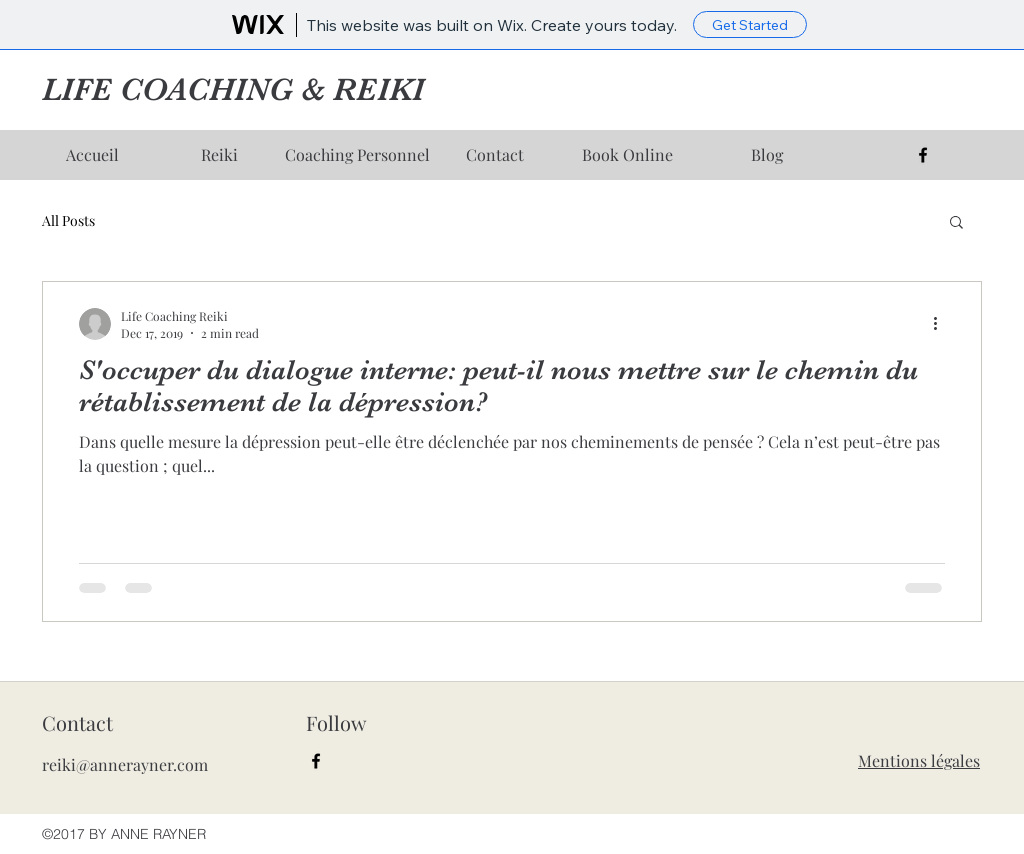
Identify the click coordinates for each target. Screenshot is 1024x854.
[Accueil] (92, 155)
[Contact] (495, 155)
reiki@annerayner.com (125, 764)
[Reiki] (219, 155)
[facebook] (923, 155)
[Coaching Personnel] (357, 155)
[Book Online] (627, 155)
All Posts (68, 220)
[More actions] (942, 324)
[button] (956, 223)
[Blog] (767, 155)
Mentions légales (919, 760)
